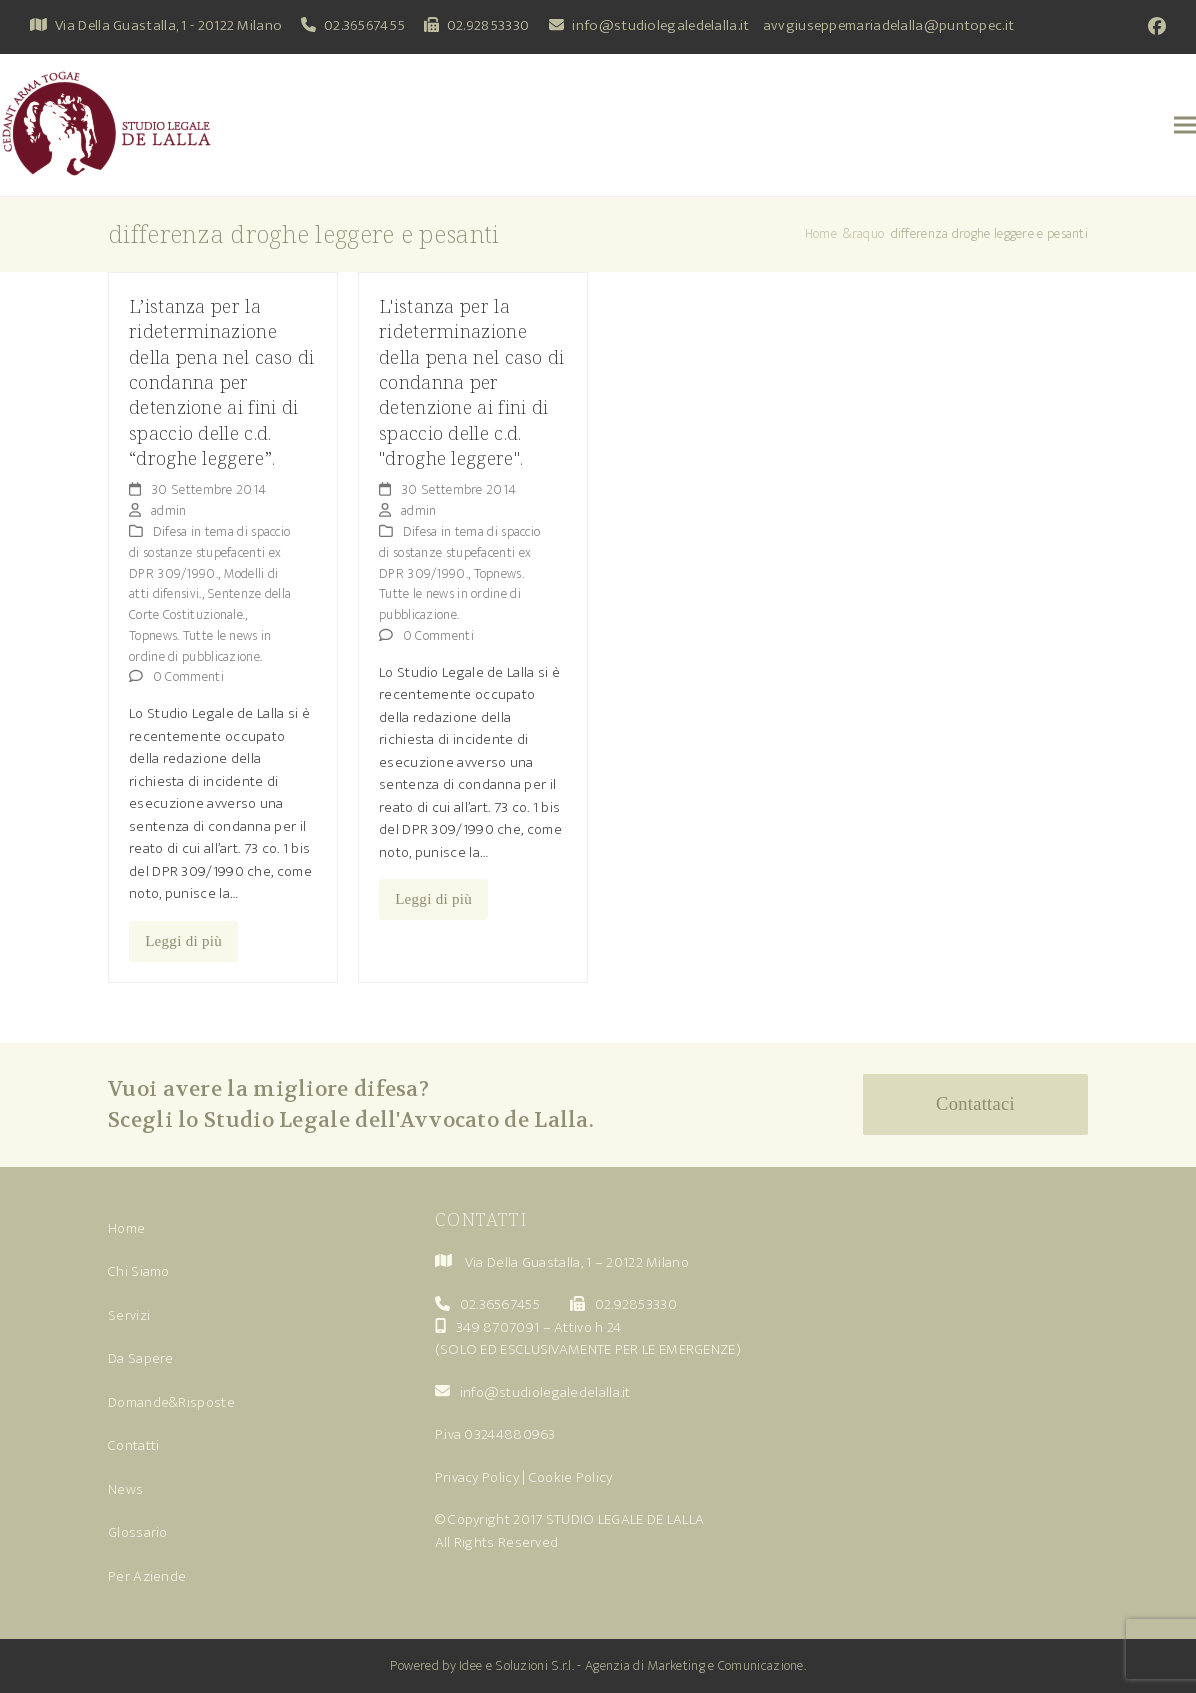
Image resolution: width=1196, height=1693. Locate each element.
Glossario (138, 1532)
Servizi (129, 1315)
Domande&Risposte (171, 1402)
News (125, 1489)
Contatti (133, 1445)
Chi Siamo (139, 1271)
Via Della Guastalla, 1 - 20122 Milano (168, 25)
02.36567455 (364, 25)
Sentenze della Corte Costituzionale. (210, 604)
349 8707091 (497, 1327)
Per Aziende (147, 1576)
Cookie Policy (571, 1477)
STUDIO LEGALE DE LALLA (625, 1519)
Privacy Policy (477, 1477)
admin (169, 510)
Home (126, 1228)
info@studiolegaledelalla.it (660, 25)
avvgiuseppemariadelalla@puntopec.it (889, 25)
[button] (1185, 125)
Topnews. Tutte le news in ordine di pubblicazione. (200, 646)
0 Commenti (188, 676)
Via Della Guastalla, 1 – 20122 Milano (577, 1262)
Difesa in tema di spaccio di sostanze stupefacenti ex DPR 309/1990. (209, 552)
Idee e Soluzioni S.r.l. (516, 1665)
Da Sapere (141, 1358)
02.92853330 (488, 25)
